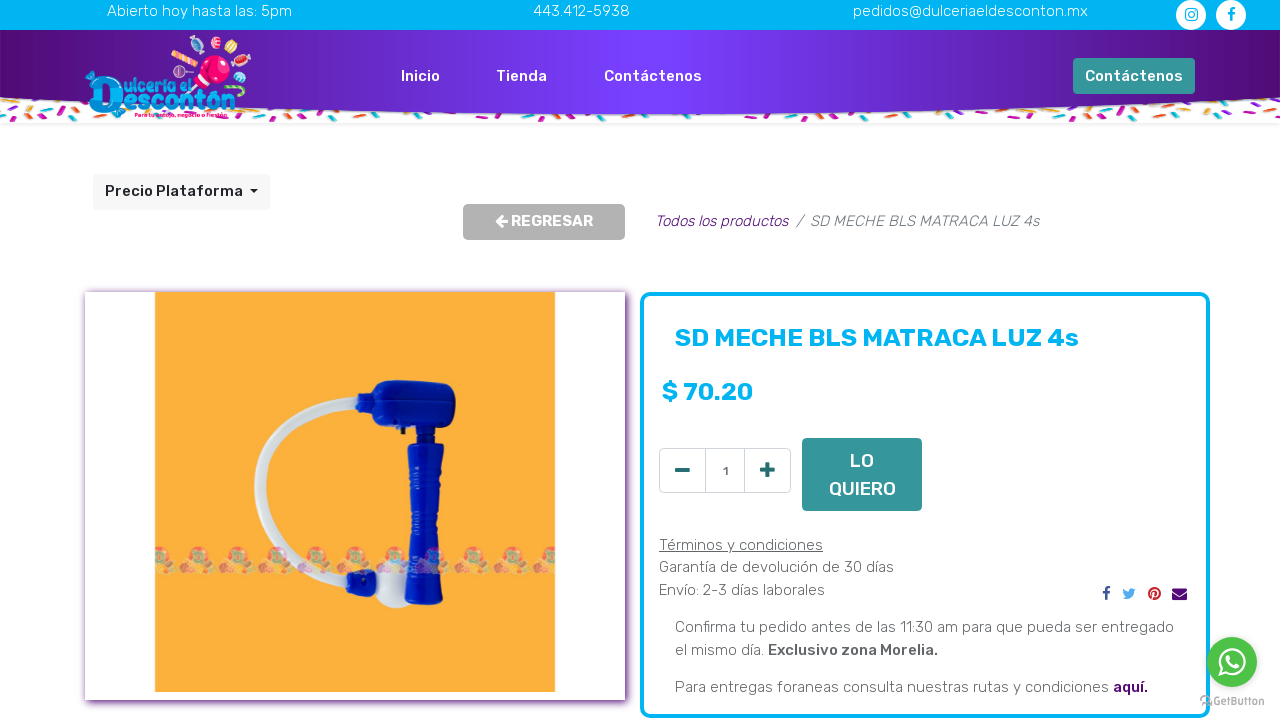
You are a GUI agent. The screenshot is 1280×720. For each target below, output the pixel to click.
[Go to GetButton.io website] (1232, 700)
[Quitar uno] (682, 470)
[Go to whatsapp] (1232, 662)
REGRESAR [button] (544, 221)
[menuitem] (420, 76)
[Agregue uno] (767, 470)
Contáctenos (1134, 76)
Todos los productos (721, 221)
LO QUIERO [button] (862, 474)
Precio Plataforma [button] (175, 191)
